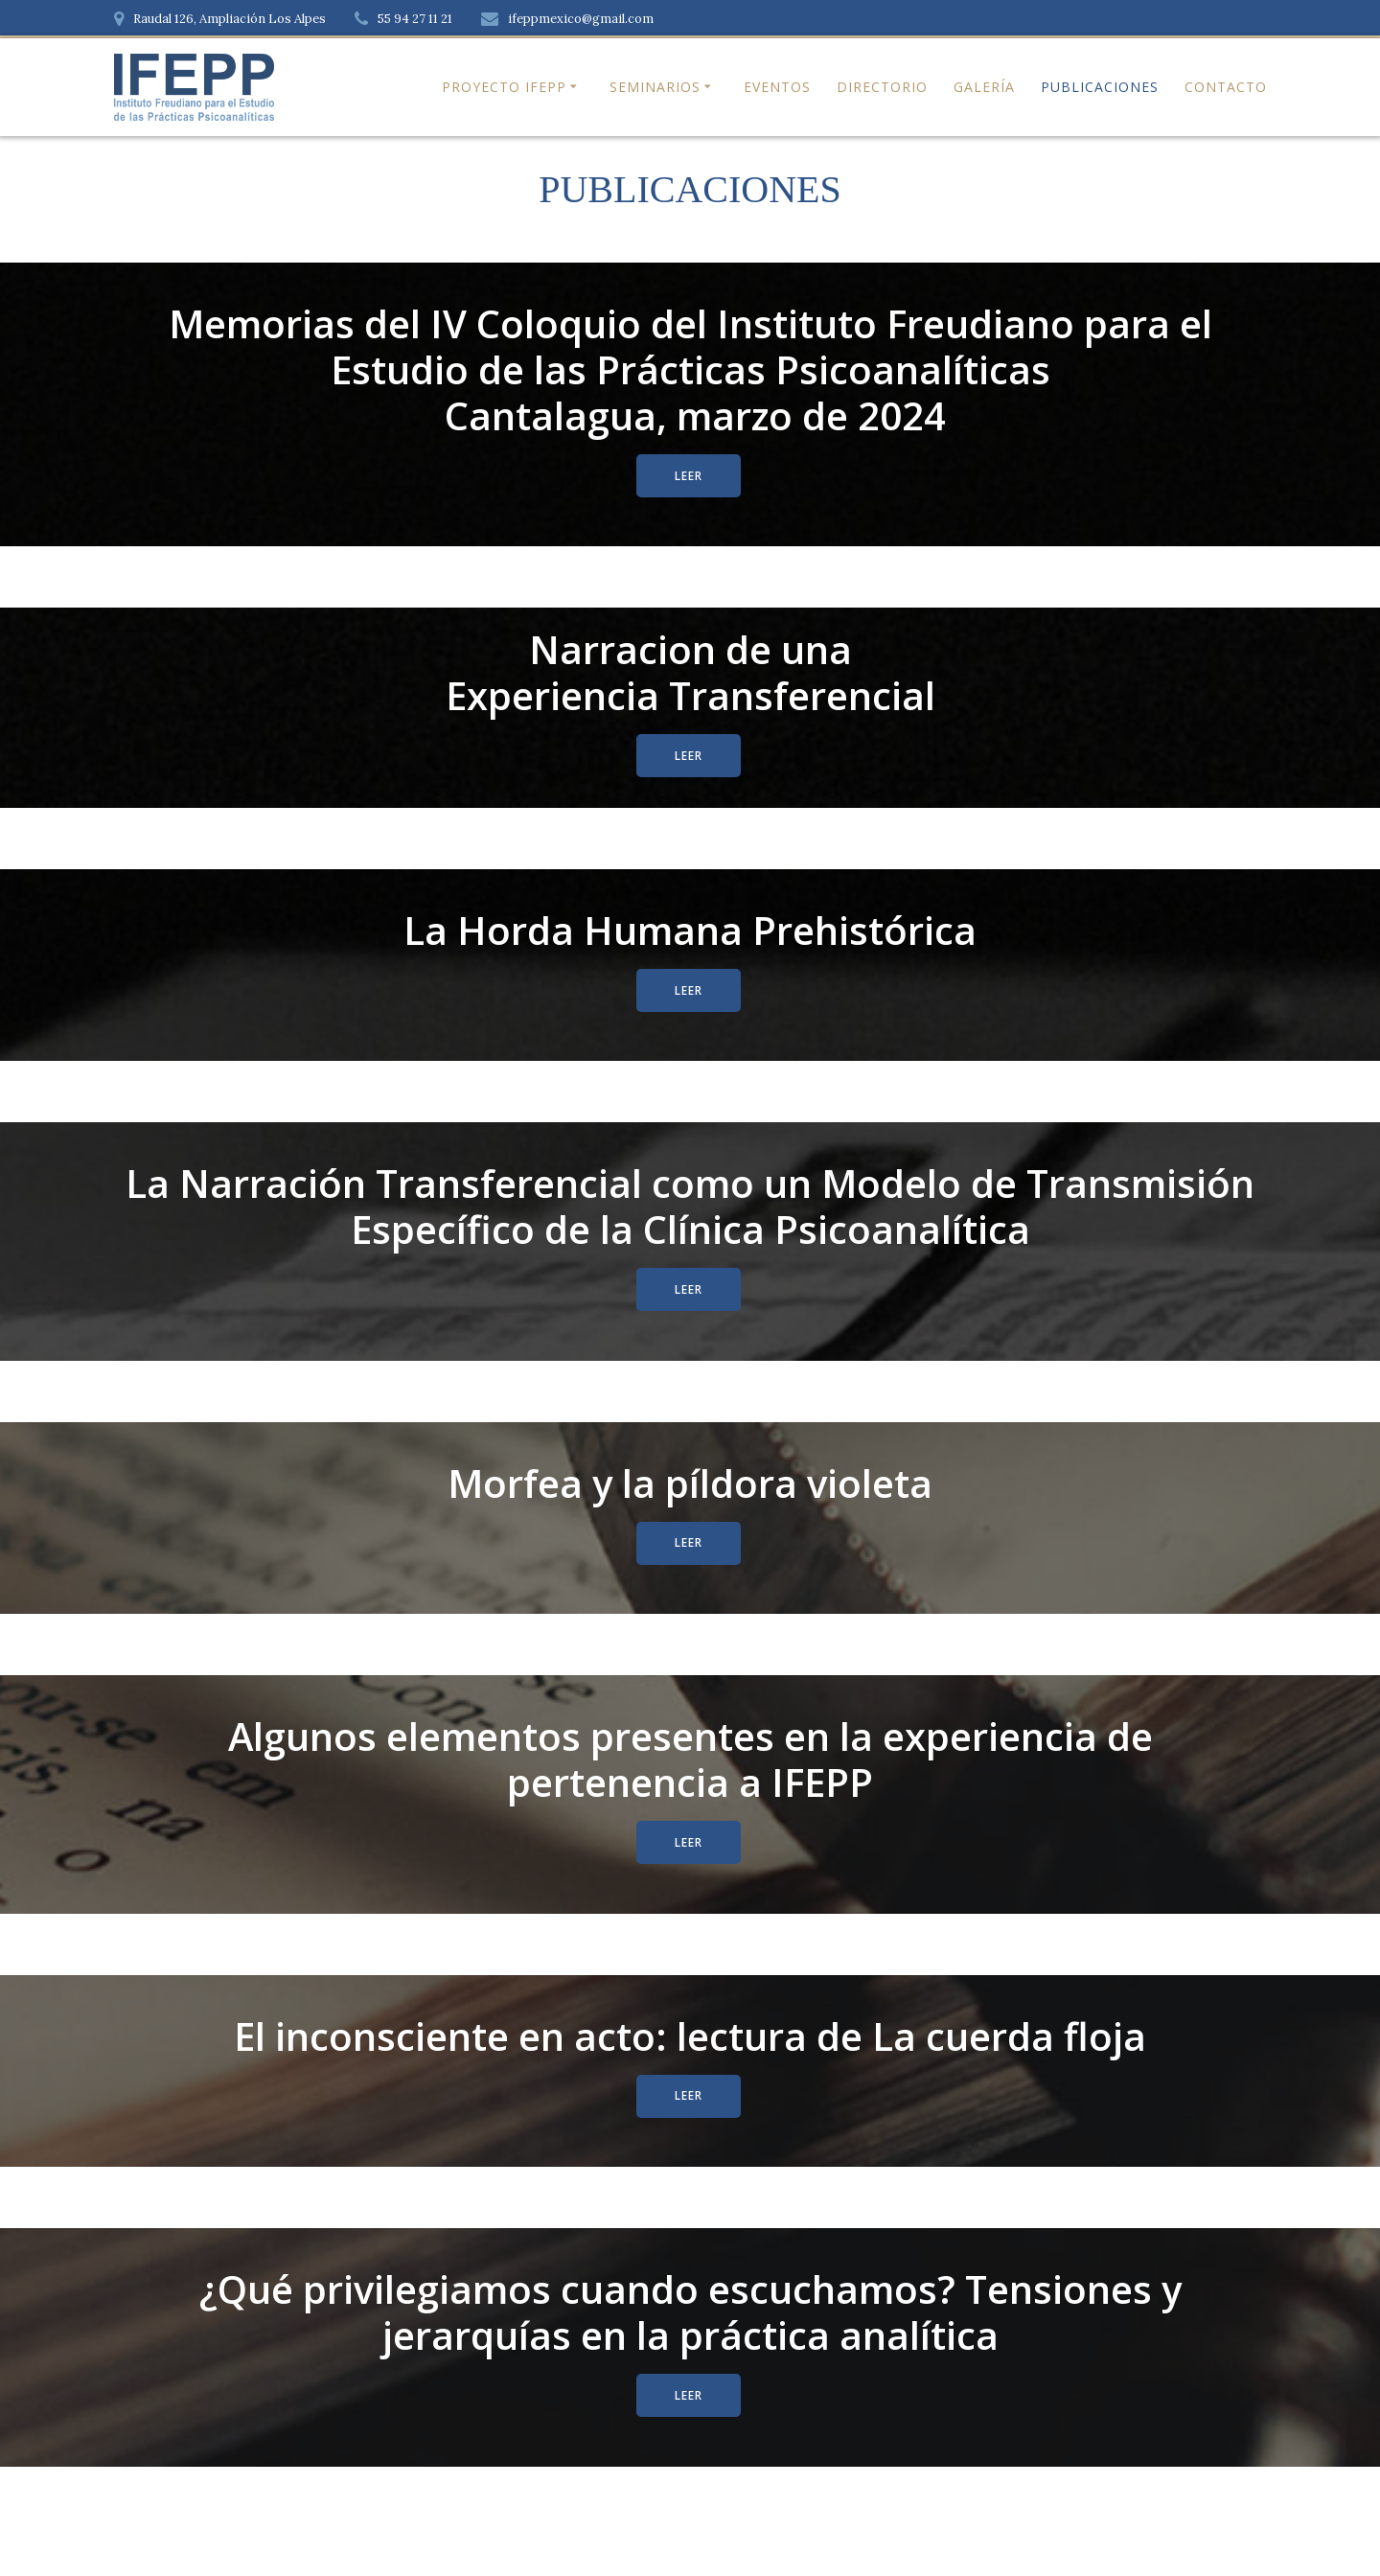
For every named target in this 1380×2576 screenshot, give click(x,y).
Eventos (777, 87)
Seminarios (655, 87)
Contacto (1225, 87)
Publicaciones (1100, 87)
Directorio (882, 87)
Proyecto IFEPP (504, 87)
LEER (688, 476)
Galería (984, 87)
